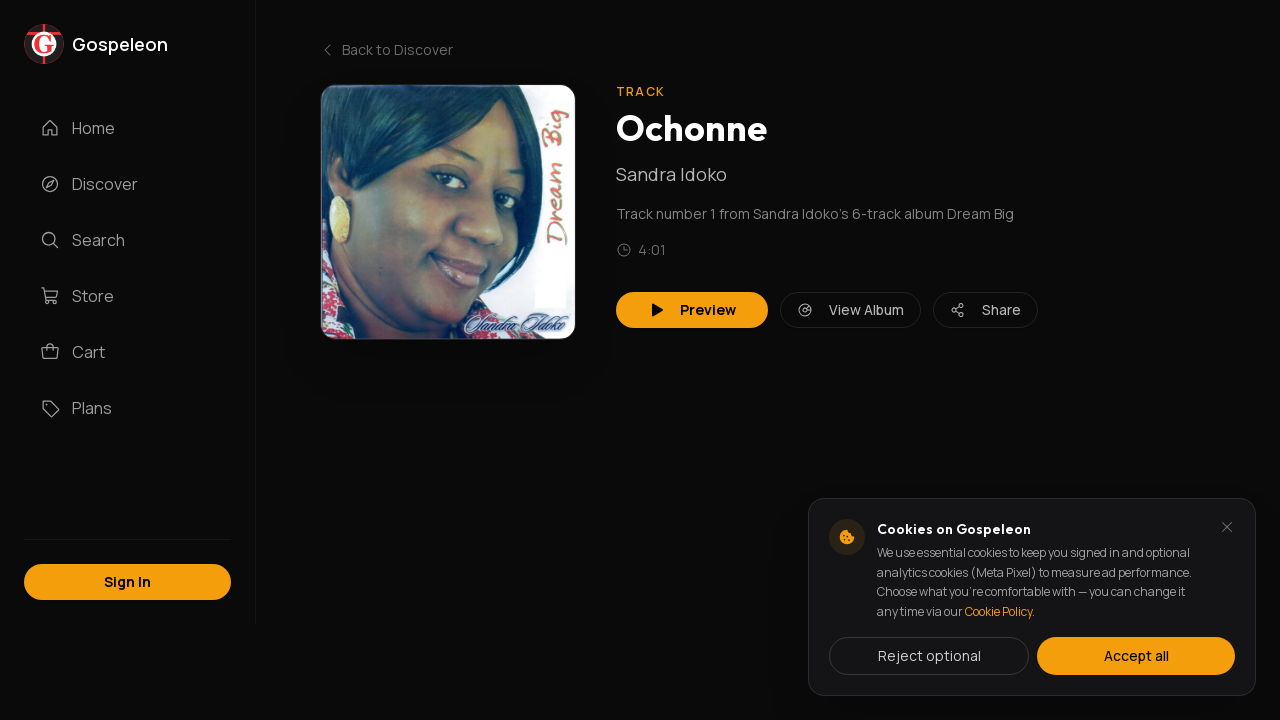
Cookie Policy (998, 611)
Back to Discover (386, 49)
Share (985, 309)
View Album (850, 309)
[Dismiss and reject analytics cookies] (1227, 527)
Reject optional (929, 655)
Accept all (1136, 655)
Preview (692, 309)
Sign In (127, 581)
